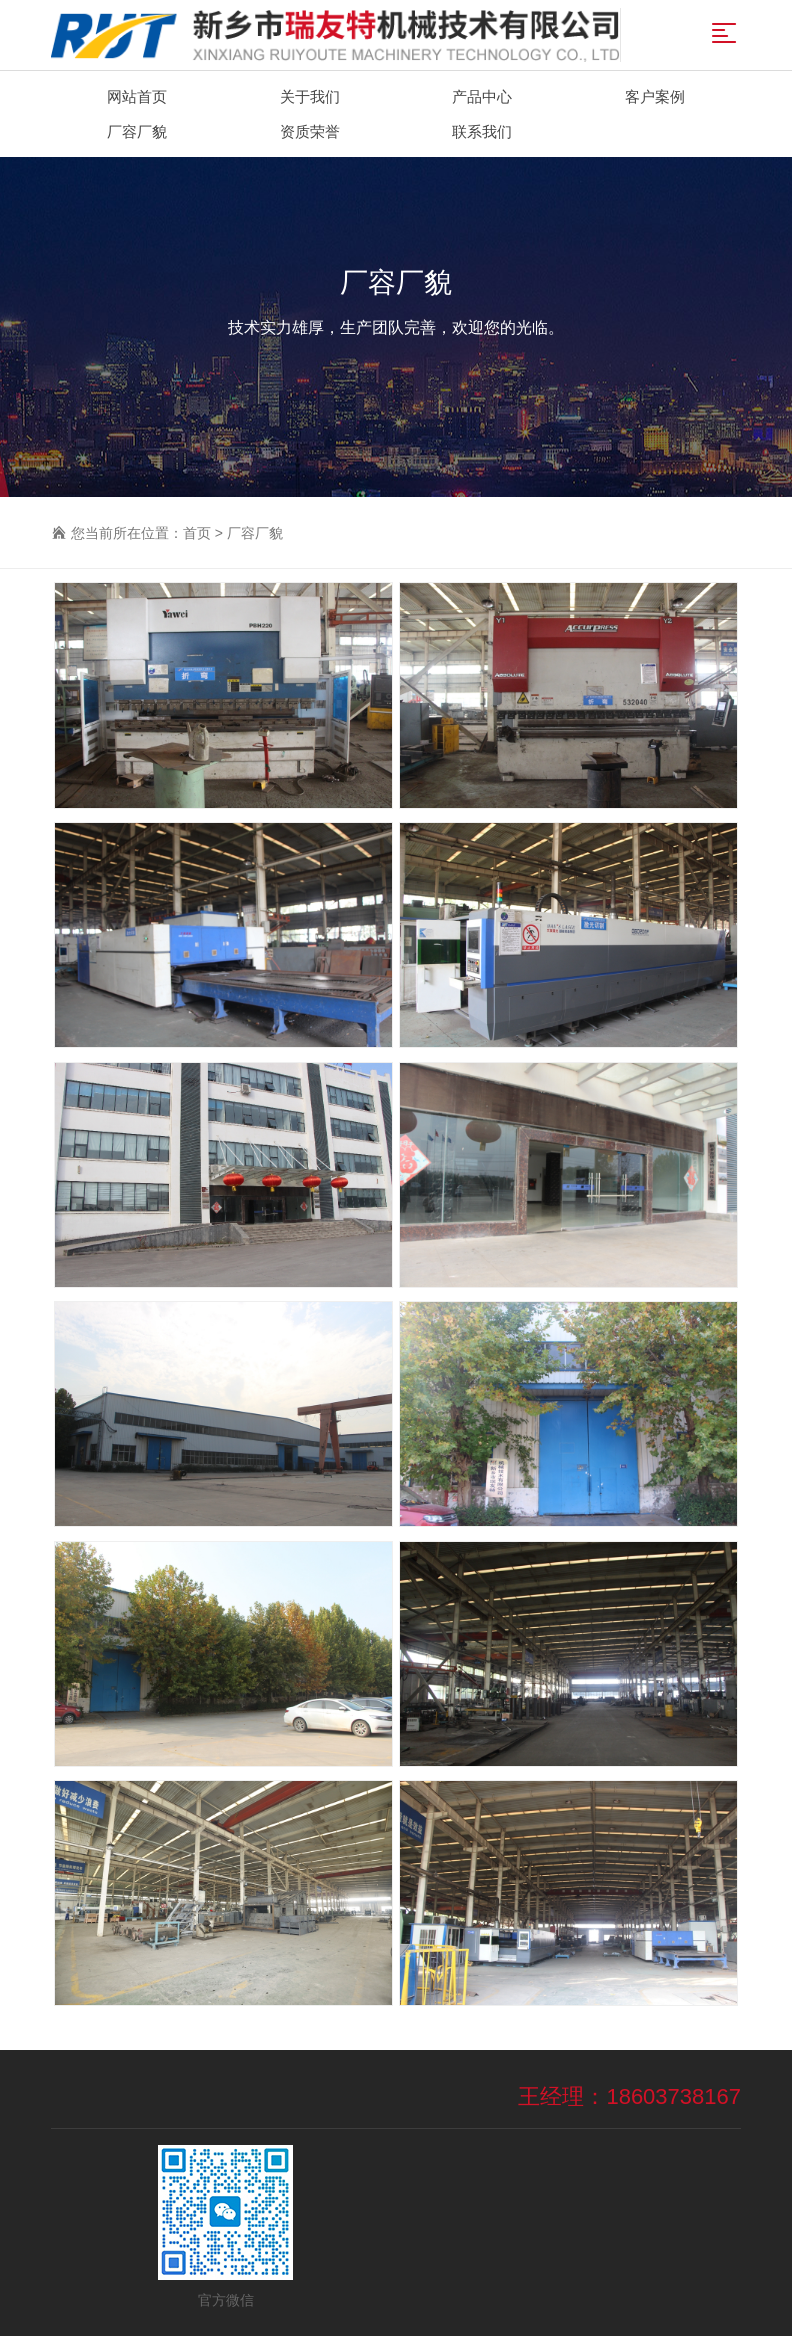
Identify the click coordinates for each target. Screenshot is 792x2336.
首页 (197, 533)
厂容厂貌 (255, 533)
